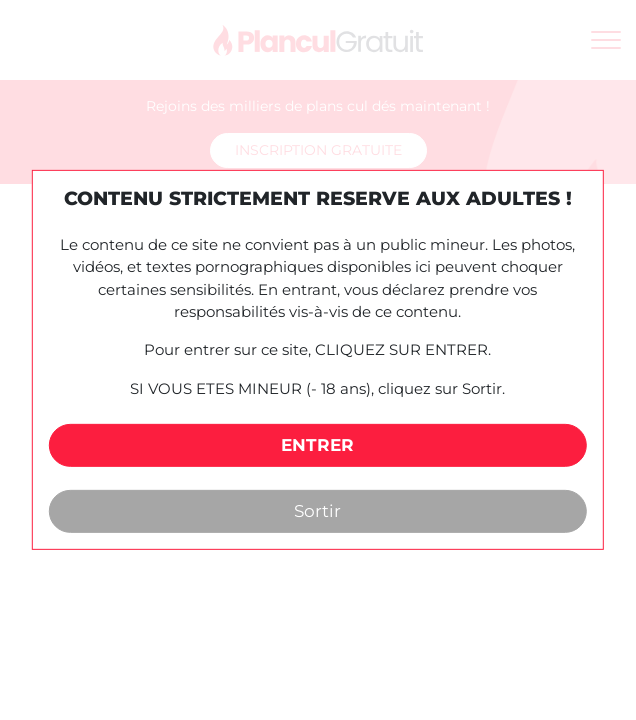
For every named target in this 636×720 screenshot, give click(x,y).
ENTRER (317, 445)
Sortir (317, 511)
